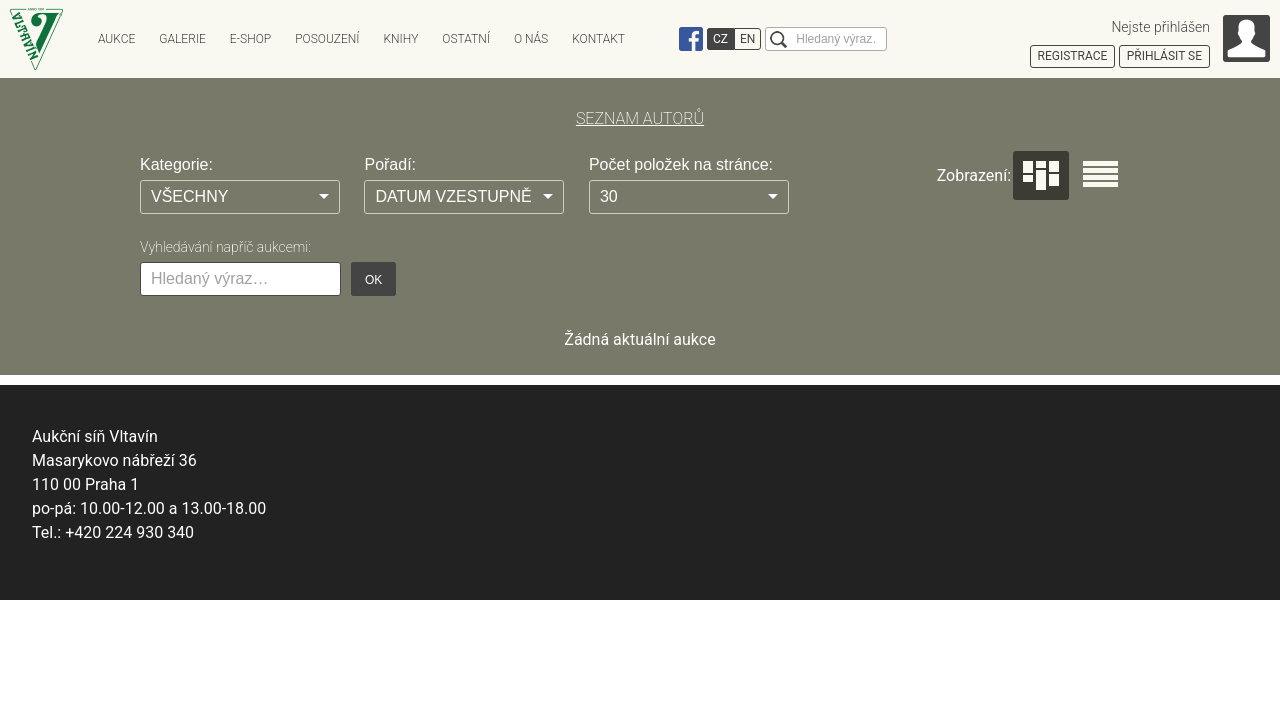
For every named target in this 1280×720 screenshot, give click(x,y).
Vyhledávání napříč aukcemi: (225, 247)
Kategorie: (176, 164)
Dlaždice (1041, 175)
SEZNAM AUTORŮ (640, 118)
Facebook (691, 39)
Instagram (663, 39)
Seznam (1100, 174)
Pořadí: (390, 164)
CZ (720, 39)
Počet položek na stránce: (681, 164)
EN (747, 39)
